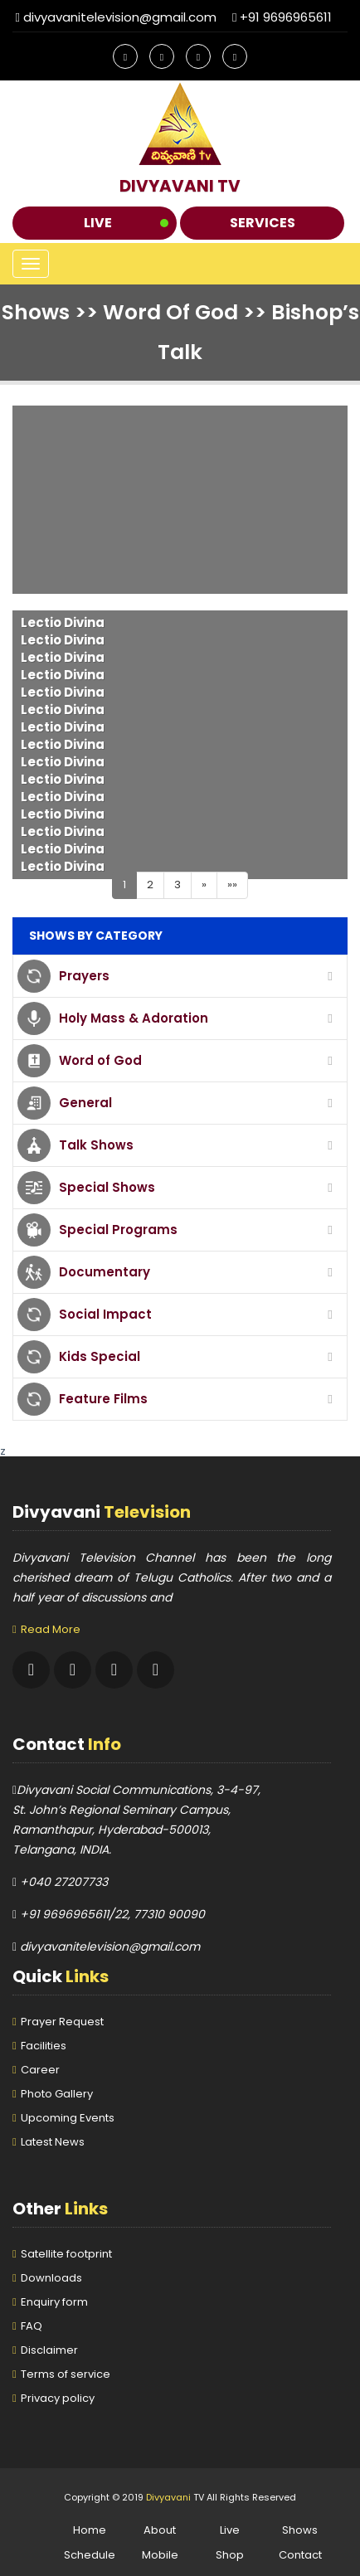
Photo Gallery (57, 2094)
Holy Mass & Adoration (133, 1018)
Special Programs (118, 1229)
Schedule (89, 2555)
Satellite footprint (66, 2254)
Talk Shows (96, 1145)
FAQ (31, 2326)
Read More (50, 1629)
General (85, 1102)
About (160, 2530)
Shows (300, 2530)
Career (40, 2070)
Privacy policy (58, 2398)
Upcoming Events (67, 2118)
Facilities (43, 2046)
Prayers (84, 975)
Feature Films (103, 1398)
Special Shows (107, 1187)
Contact (300, 2555)
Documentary (104, 1272)
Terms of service (65, 2374)
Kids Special (99, 1356)
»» (232, 884)
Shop (230, 2555)
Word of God (100, 1060)
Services (262, 222)
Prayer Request (62, 2021)
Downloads (51, 2278)
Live (98, 222)
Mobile (160, 2555)
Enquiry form (54, 2302)
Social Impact (105, 1314)
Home (89, 2530)
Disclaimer (49, 2350)
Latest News (53, 2142)
